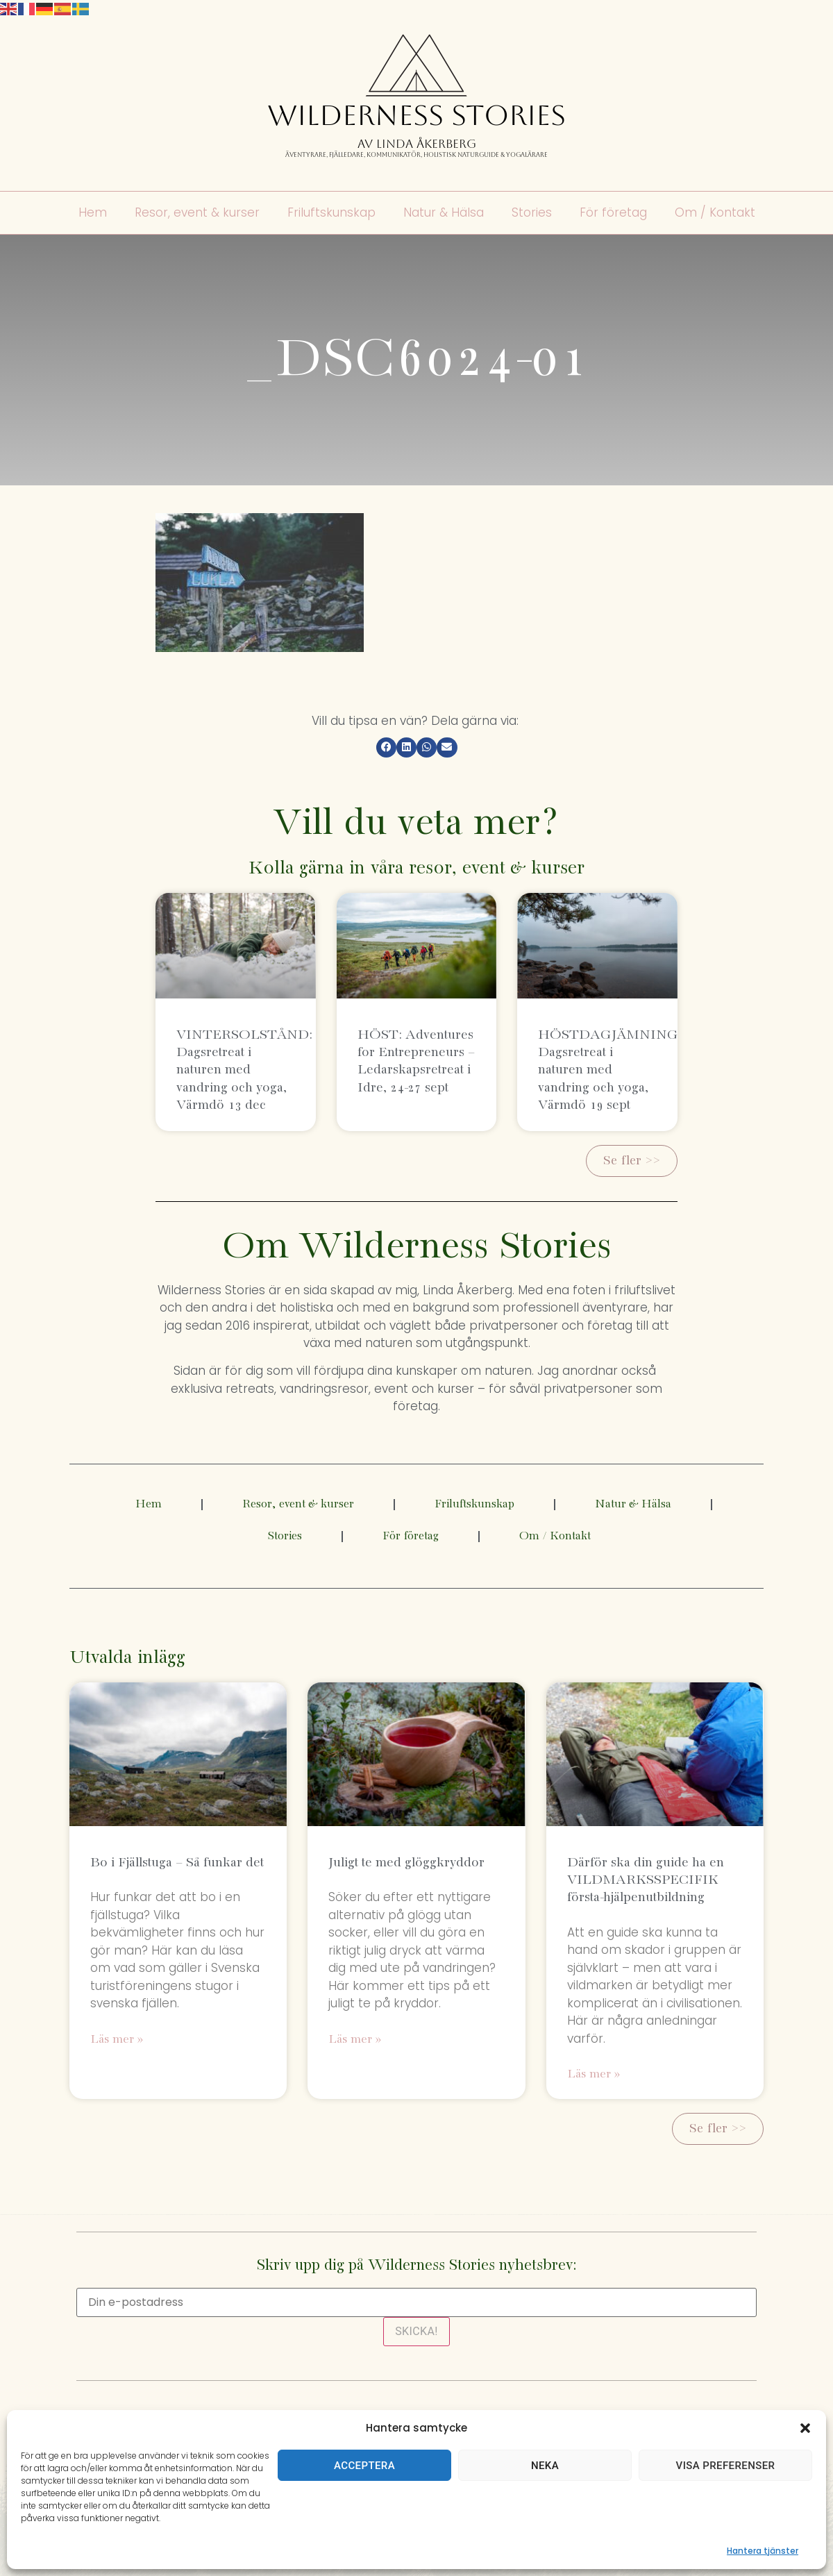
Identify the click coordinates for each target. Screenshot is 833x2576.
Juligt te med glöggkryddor (406, 1862)
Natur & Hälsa (443, 213)
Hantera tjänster (762, 2551)
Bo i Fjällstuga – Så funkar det (177, 1862)
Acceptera (364, 2465)
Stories (532, 213)
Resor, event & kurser (197, 213)
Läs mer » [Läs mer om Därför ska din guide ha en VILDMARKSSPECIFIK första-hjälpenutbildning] (593, 2074)
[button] (805, 2428)
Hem (92, 213)
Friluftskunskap (331, 213)
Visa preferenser (725, 2465)
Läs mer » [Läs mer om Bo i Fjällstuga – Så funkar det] (116, 2039)
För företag (613, 213)
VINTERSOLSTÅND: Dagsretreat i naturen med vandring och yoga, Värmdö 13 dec (244, 1070)
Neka (545, 2465)
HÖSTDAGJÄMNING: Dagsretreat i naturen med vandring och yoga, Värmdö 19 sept (610, 1070)
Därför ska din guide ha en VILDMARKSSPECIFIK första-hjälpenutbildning (645, 1880)
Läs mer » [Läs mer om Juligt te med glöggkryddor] (354, 2039)
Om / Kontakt (715, 213)
